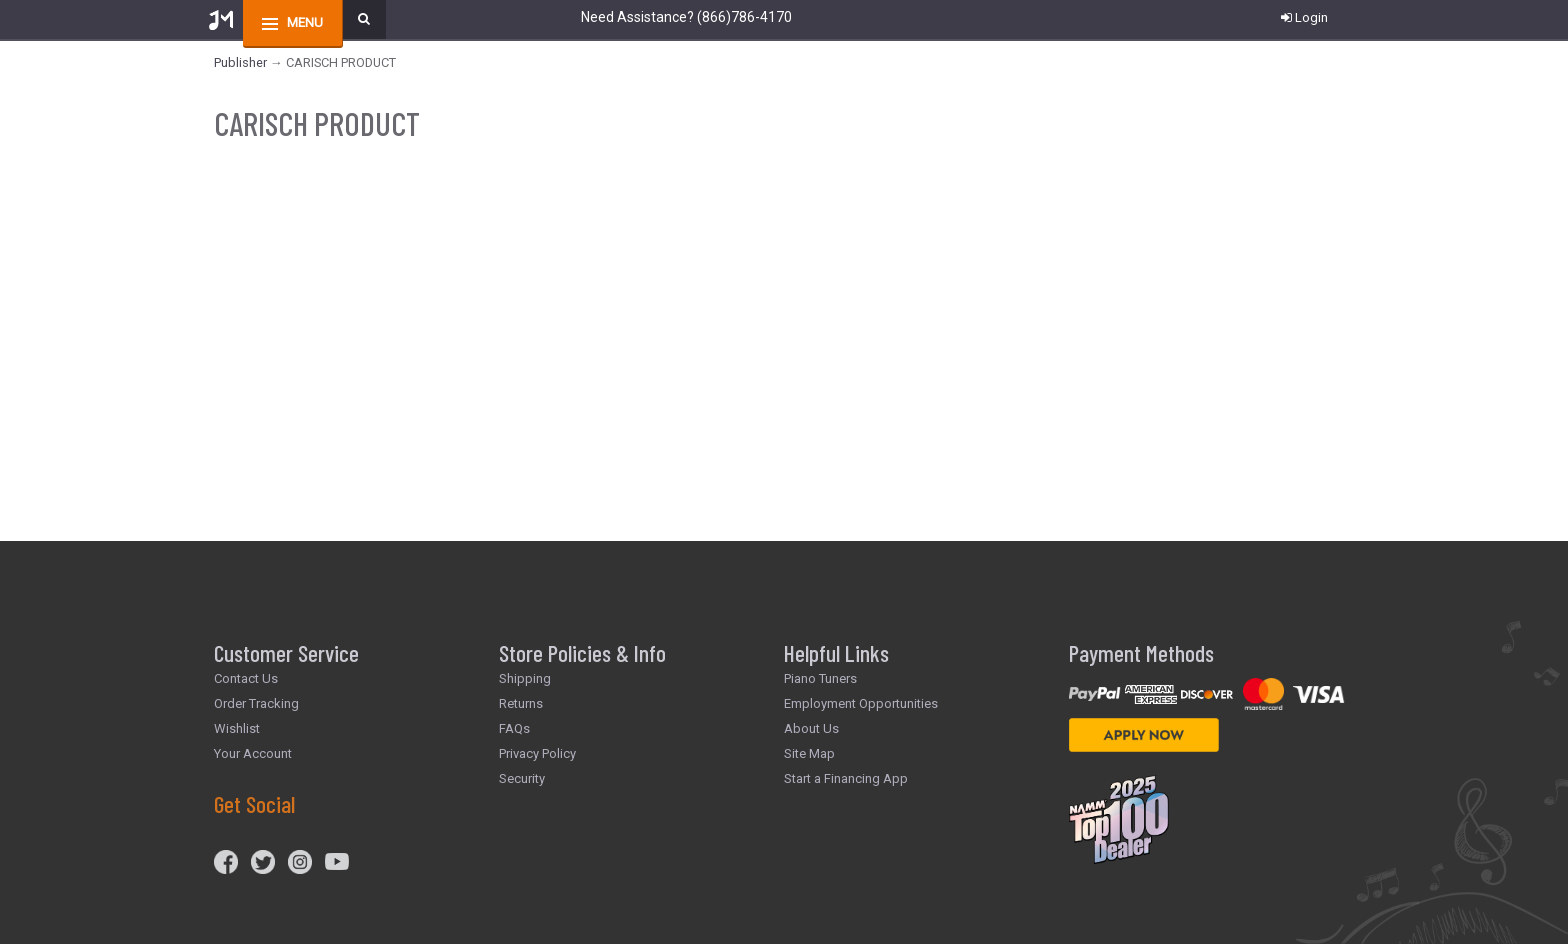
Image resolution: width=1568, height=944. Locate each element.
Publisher (240, 62)
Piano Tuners (820, 678)
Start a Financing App (846, 778)
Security (522, 778)
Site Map (809, 753)
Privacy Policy (537, 753)
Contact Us (246, 678)
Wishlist (237, 728)
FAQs (514, 728)
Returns (521, 703)
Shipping (525, 678)
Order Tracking (256, 703)
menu (305, 22)
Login (1304, 17)
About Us (811, 728)
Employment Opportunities (861, 703)
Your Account (253, 753)
